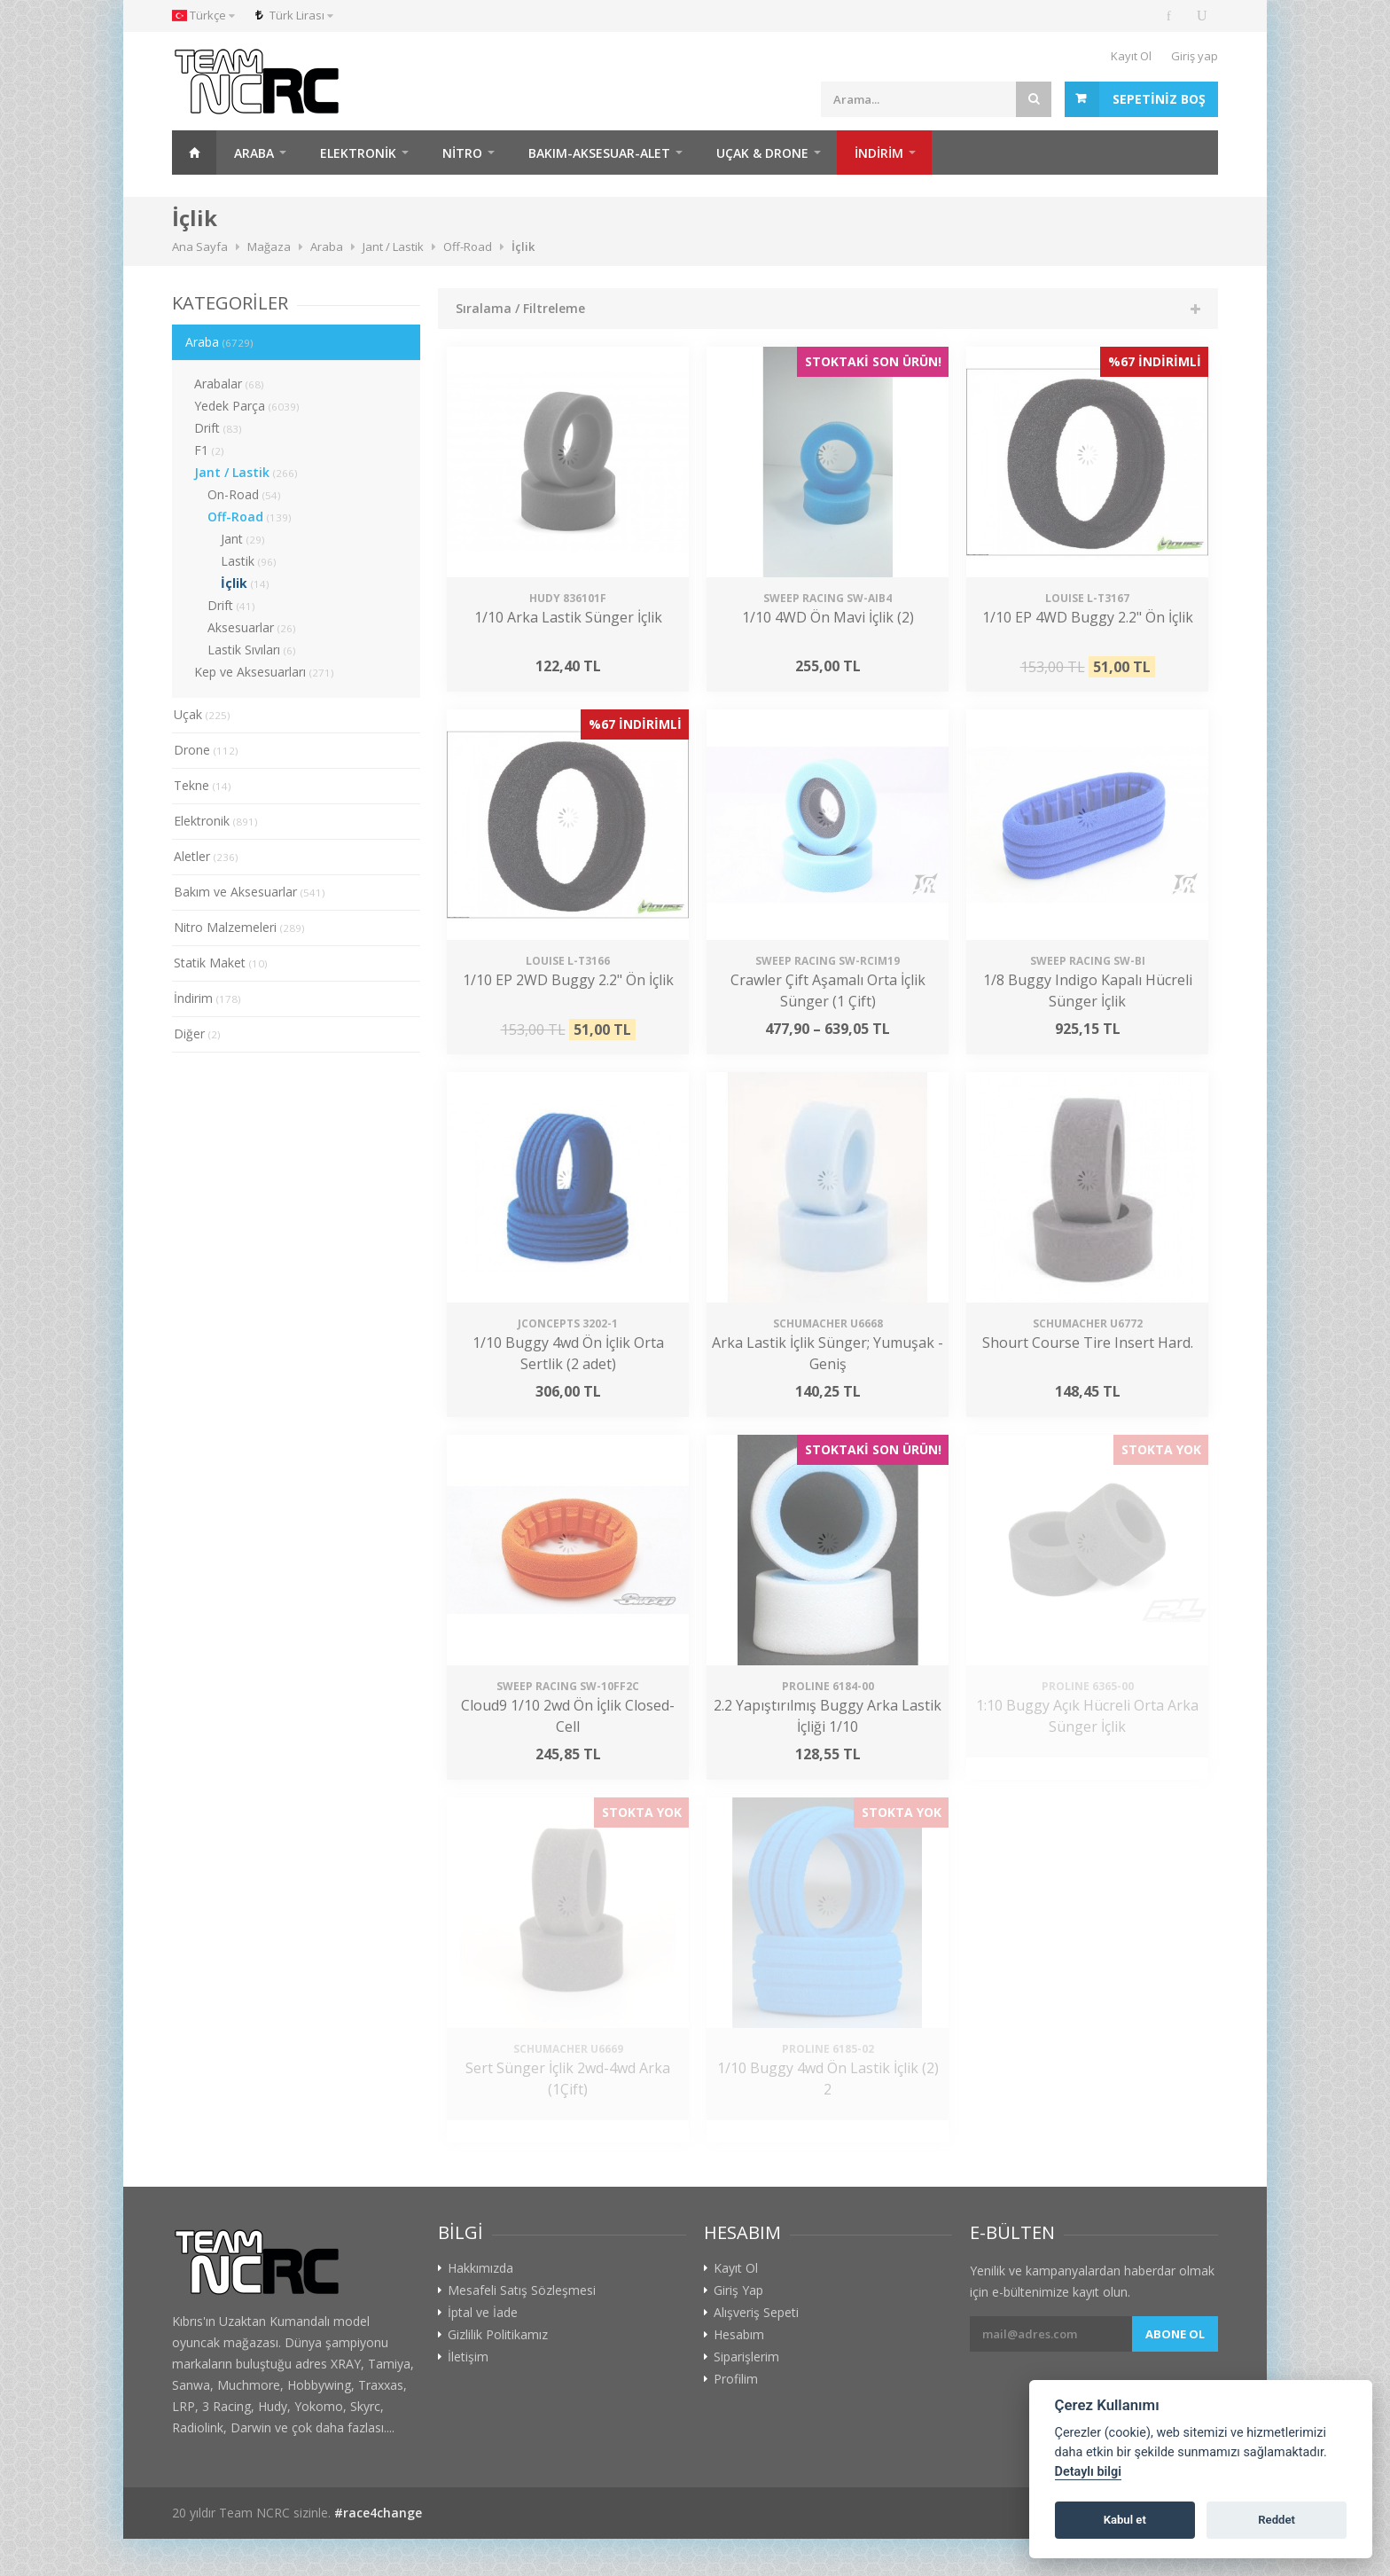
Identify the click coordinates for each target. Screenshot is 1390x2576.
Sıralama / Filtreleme (520, 308)
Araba (254, 153)
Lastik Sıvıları (251, 649)
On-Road (244, 494)
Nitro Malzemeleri (239, 927)
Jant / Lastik (246, 472)
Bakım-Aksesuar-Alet (599, 153)
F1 (209, 450)
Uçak (202, 714)
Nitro (462, 153)
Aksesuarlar (251, 627)
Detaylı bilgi (1088, 2471)
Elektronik (358, 153)
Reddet (1276, 2519)
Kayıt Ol (1131, 56)
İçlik (245, 583)
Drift (218, 427)
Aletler (206, 856)
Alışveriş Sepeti (756, 2313)
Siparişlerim (746, 2357)
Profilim (736, 2379)
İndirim (207, 998)
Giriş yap (1194, 56)
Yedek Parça (247, 405)
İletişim (468, 2357)
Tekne (202, 785)
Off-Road (249, 516)
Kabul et (1125, 2519)
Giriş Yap (738, 2290)
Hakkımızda (480, 2268)
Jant (243, 538)
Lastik (249, 560)
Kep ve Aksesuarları (264, 671)
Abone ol (1175, 2334)
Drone (206, 749)
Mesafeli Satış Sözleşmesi (522, 2290)
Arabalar (229, 383)
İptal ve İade (483, 2313)
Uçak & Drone (762, 153)
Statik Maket (221, 962)
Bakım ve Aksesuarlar (249, 891)
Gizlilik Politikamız (498, 2335)
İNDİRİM (879, 153)
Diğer (197, 1033)
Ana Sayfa (194, 152)
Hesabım (739, 2335)
